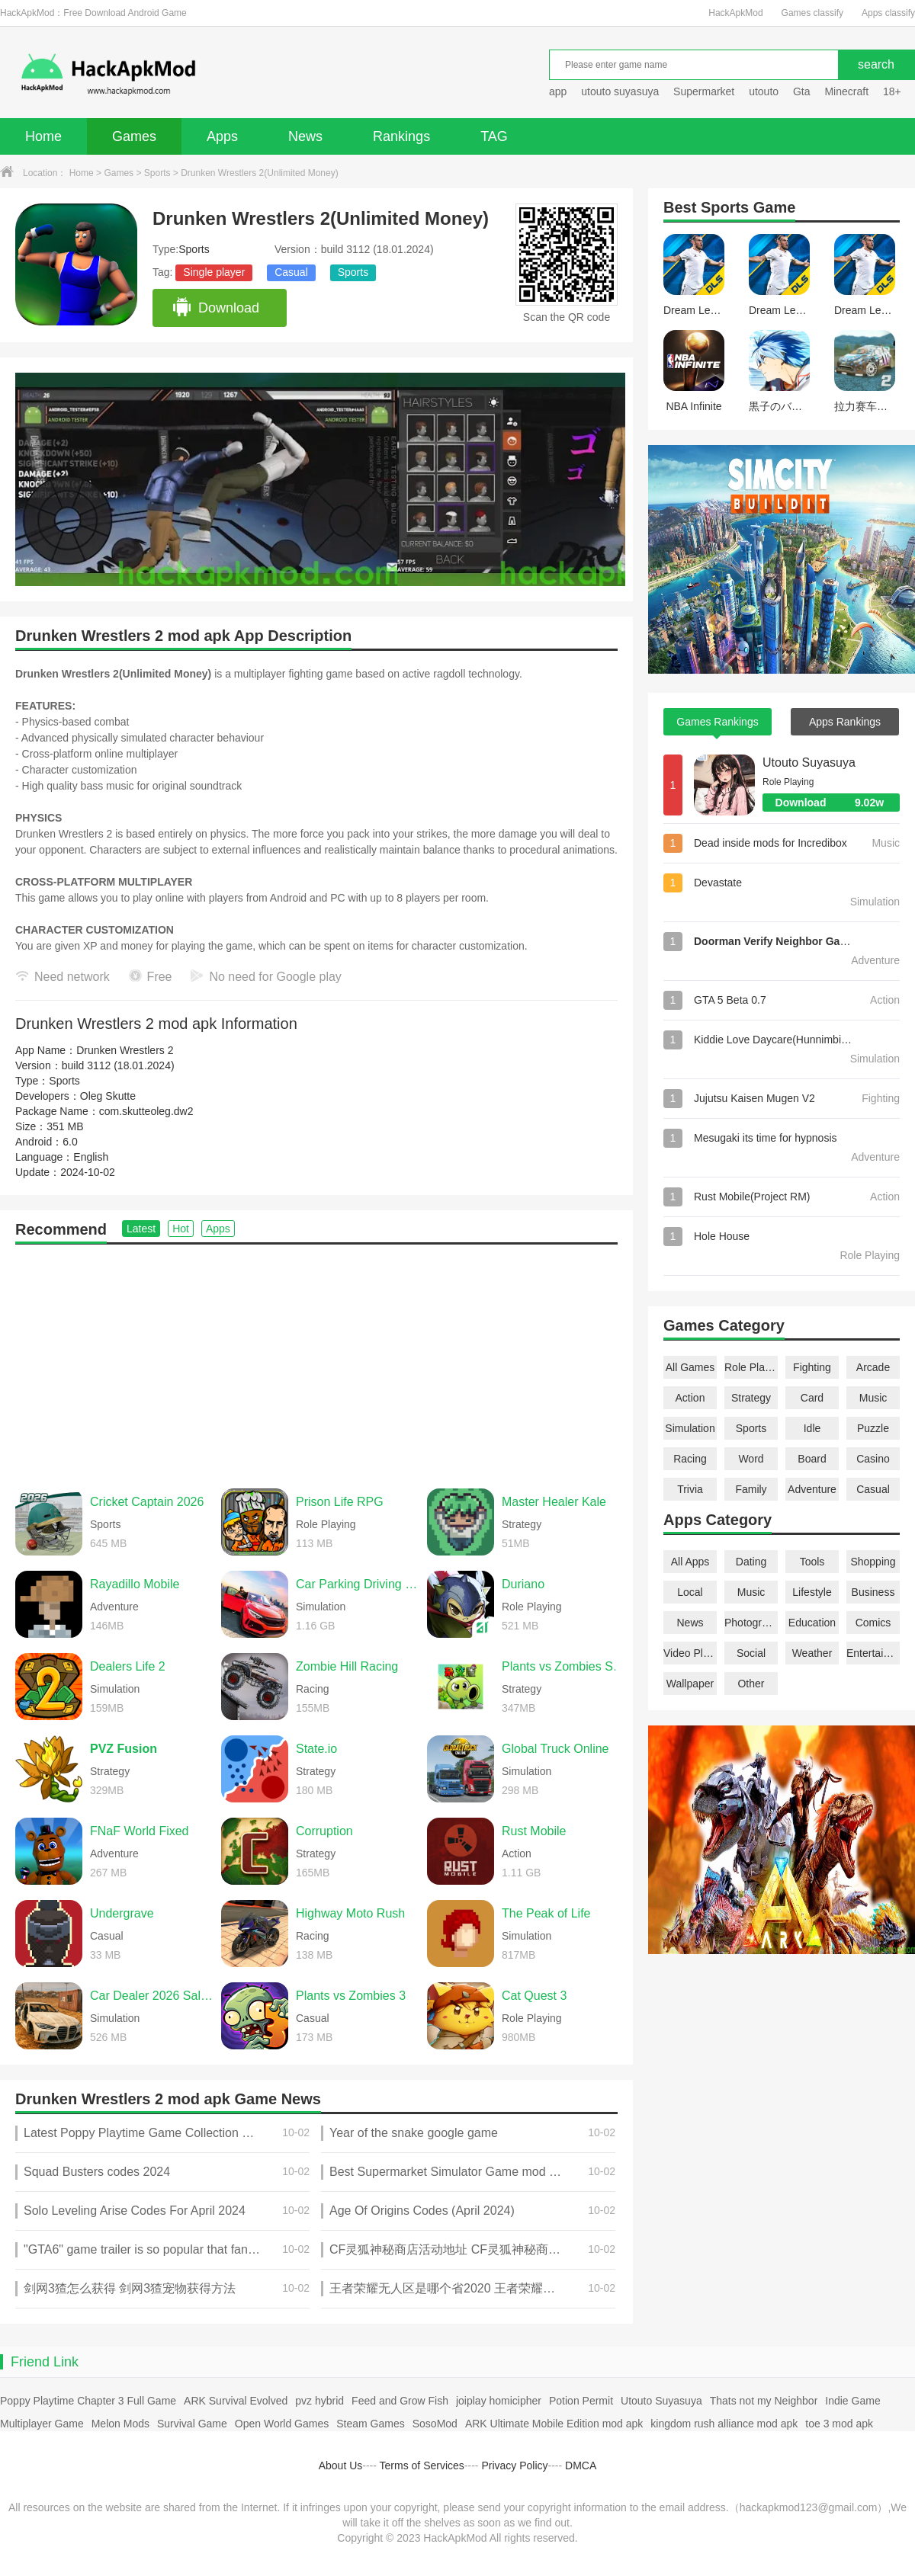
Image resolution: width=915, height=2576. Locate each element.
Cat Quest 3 (534, 1995)
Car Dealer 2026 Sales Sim (152, 1995)
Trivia (690, 1489)
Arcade (873, 1367)
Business (873, 1592)
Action (690, 1398)
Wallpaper (690, 1683)
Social (751, 1653)
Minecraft (846, 91)
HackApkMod (735, 13)
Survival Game (192, 2423)
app (558, 91)
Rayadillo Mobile (134, 1584)
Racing (690, 1459)
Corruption (324, 1831)
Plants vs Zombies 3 (351, 1995)
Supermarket (703, 91)
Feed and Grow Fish (400, 2401)
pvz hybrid (319, 2401)
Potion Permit (581, 2401)
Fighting (812, 1367)
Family (750, 1489)
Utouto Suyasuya (809, 762)
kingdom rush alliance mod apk (724, 2423)
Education (812, 1622)
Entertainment (873, 1653)
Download (215, 307)
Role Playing (751, 1367)
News (305, 136)
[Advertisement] (316, 1359)
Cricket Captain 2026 (147, 1501)
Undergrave (122, 1913)
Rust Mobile (534, 1831)
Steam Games (370, 2423)
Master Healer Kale (554, 1501)
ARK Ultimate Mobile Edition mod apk (554, 2423)
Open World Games (282, 2423)
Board (812, 1459)
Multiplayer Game (42, 2423)
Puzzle (873, 1428)
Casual (291, 272)
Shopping (872, 1562)
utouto (764, 91)
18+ (892, 91)
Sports (157, 173)
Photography (751, 1622)
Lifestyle (811, 1592)
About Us (341, 2465)
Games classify (812, 13)
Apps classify (888, 13)
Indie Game (852, 2401)
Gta (802, 91)
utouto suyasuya (620, 91)
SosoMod (435, 2423)
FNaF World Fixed (139, 1831)
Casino (873, 1459)
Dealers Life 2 (127, 1666)
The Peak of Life (546, 1913)
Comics (873, 1622)
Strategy (751, 1398)
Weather (812, 1653)
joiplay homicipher (498, 2401)
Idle (812, 1428)
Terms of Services (422, 2465)
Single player (214, 272)
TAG (494, 136)
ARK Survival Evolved (235, 2401)
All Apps (690, 1562)
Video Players (690, 1653)
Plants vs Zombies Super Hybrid (563, 1666)
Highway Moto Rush (350, 1913)
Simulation (689, 1428)
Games (134, 136)
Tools (812, 1562)
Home (43, 136)
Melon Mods (120, 2423)
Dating (751, 1562)
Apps (222, 136)
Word (750, 1459)
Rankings (401, 136)
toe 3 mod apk (839, 2423)
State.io (316, 1748)
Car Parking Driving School (357, 1584)
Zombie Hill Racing (347, 1666)
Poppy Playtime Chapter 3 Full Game (88, 2401)
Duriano (523, 1584)
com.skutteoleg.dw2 (146, 1111)
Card (812, 1398)
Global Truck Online (555, 1748)
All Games (690, 1367)
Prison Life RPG (340, 1501)
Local (689, 1592)
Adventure (812, 1489)
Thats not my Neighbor (764, 2401)
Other (750, 1683)
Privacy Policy (514, 2465)
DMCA (580, 2465)
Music (873, 1398)
